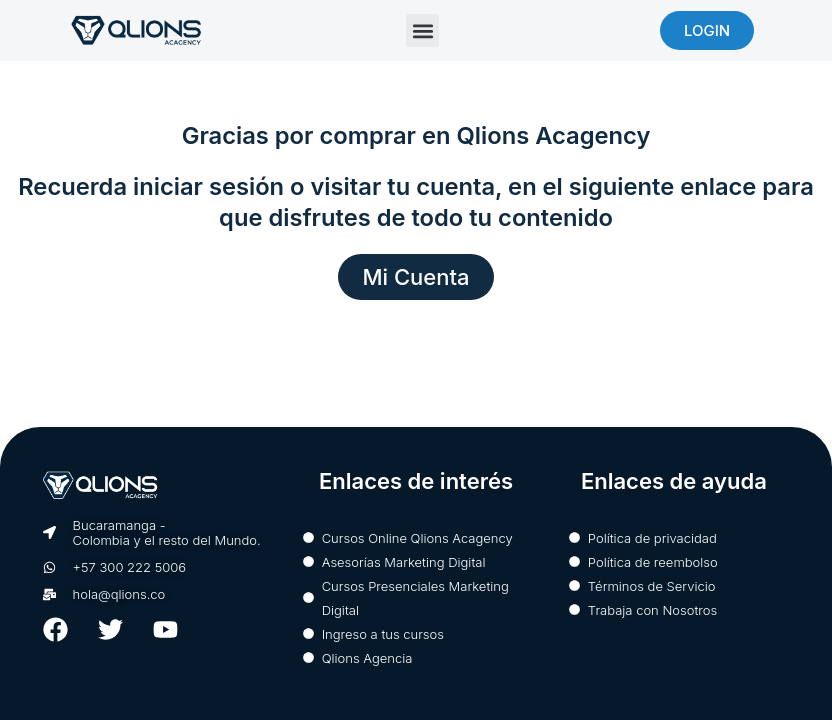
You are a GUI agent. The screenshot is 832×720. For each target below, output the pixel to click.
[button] (422, 30)
